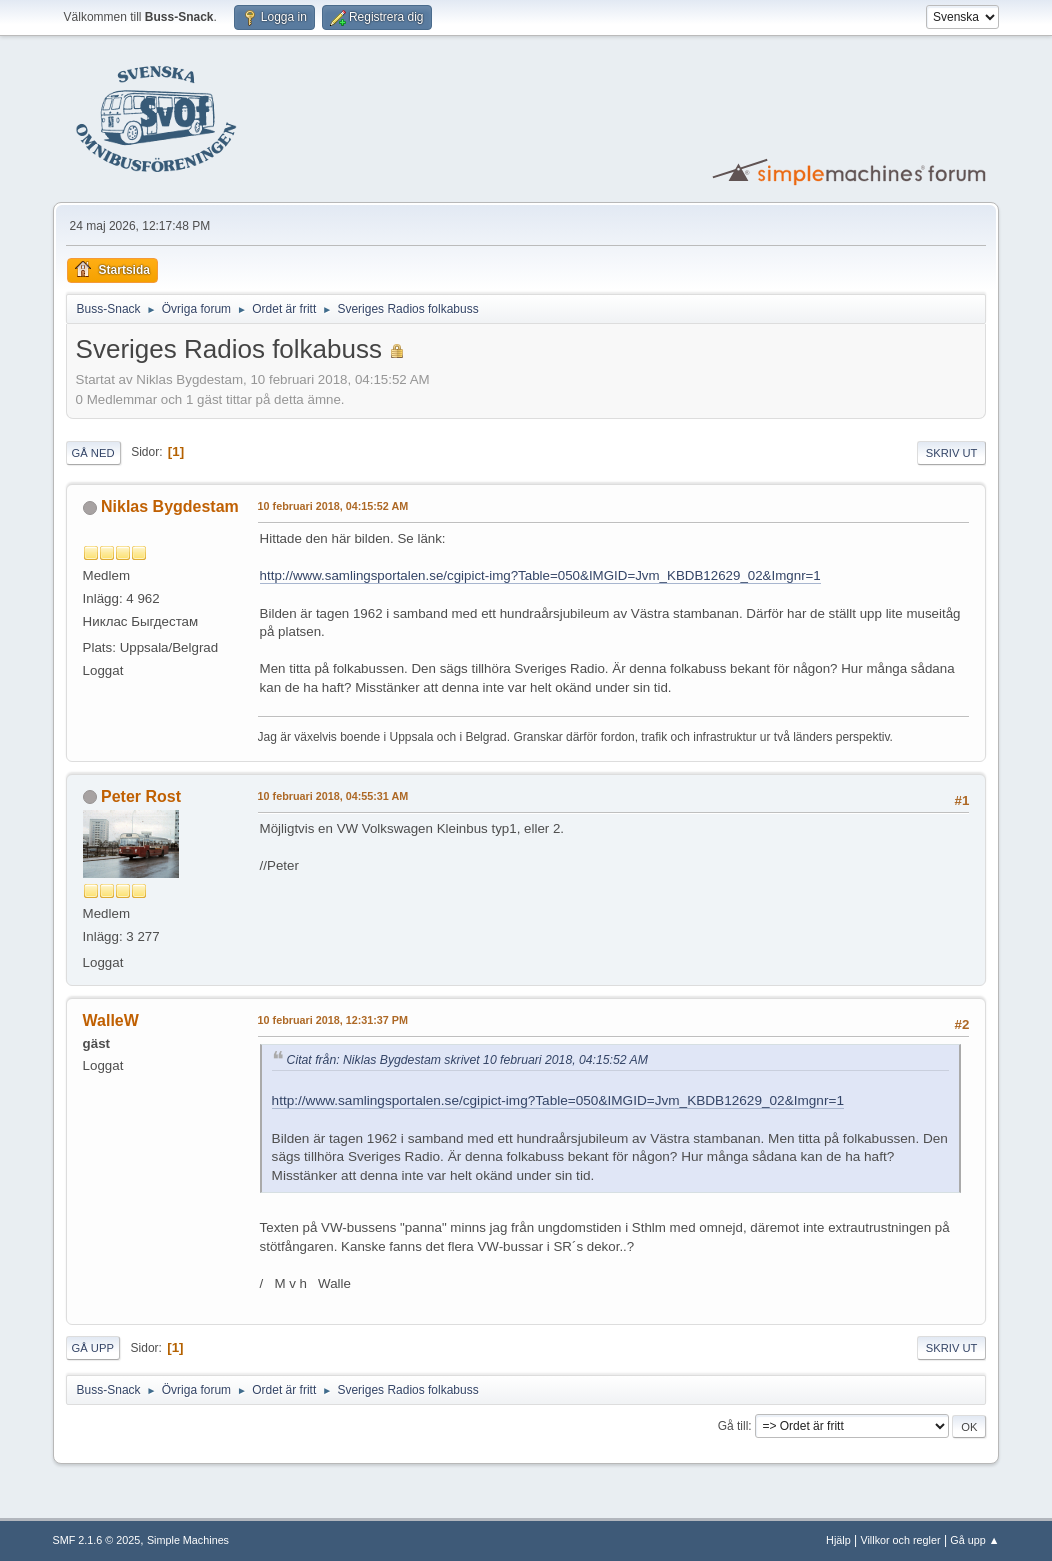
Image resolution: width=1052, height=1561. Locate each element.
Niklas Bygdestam (170, 506)
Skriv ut (952, 453)
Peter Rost (141, 796)
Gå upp (93, 1348)
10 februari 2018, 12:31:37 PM (333, 1020)
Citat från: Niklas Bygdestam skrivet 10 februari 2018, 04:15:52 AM (467, 1060)
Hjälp (838, 1540)
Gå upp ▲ (974, 1540)
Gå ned (93, 453)
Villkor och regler (900, 1540)
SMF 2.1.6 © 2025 (97, 1540)
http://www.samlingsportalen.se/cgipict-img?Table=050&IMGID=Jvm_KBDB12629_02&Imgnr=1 (540, 575)
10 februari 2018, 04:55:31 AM (333, 796)
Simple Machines (188, 1540)
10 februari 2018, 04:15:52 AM (333, 506)
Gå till (733, 1426)
